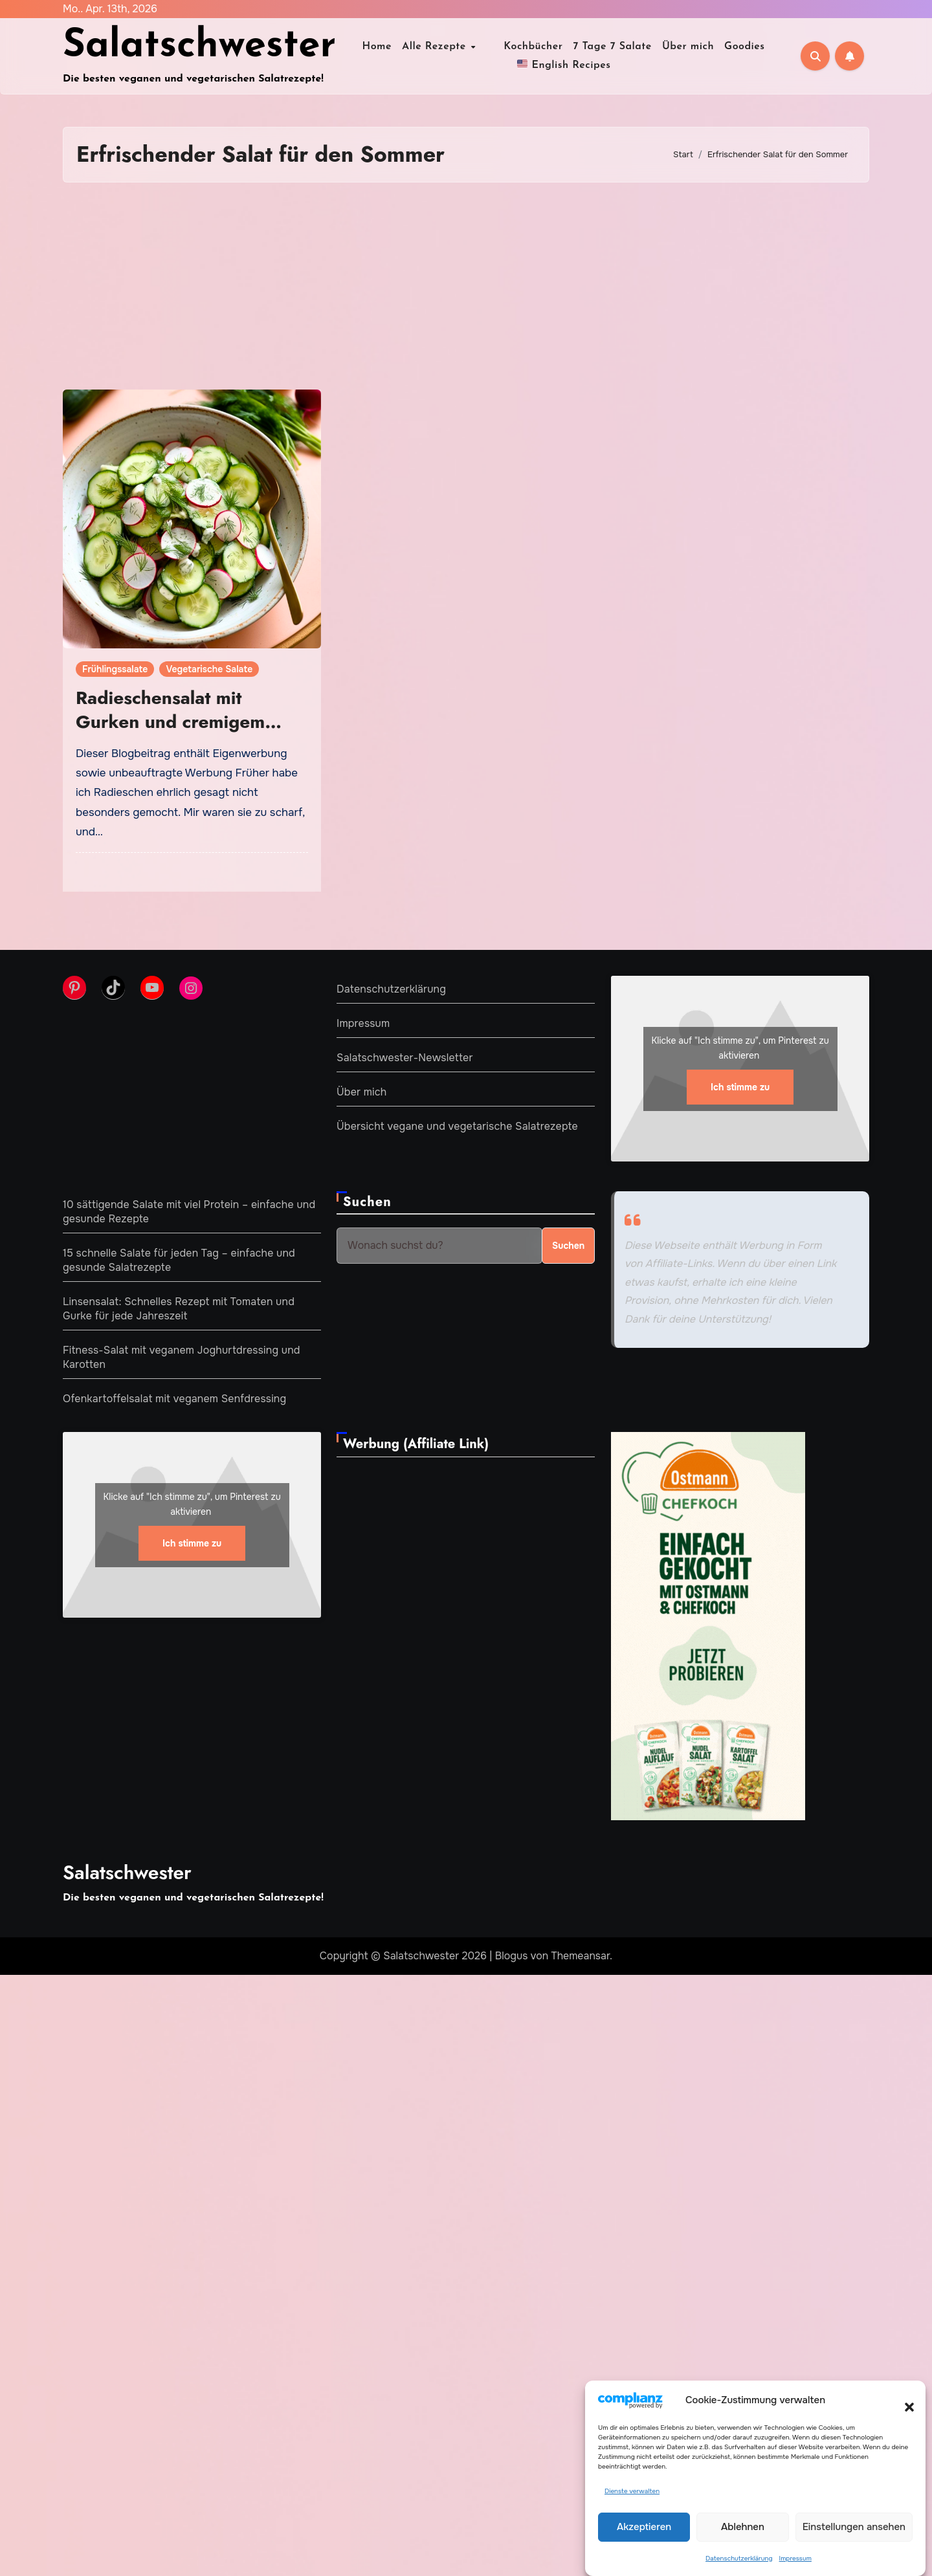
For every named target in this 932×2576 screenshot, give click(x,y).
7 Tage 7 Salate (603, 46)
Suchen (367, 1202)
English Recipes (564, 64)
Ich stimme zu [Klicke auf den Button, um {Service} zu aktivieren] (740, 1087)
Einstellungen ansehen (854, 2526)
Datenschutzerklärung (738, 2558)
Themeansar (580, 1956)
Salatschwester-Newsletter (405, 1057)
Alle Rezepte (444, 46)
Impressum (795, 2558)
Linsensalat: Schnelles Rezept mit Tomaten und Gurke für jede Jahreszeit (178, 1309)
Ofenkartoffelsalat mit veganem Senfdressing (174, 1398)
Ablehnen (742, 2526)
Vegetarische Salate (209, 669)
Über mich (679, 46)
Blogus (511, 1956)
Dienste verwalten (632, 2491)
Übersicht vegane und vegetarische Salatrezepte (457, 1126)
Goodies (735, 46)
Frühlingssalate (115, 669)
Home (386, 46)
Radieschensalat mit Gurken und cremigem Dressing (170, 721)
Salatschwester (199, 46)
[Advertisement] (466, 286)
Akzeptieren (644, 2526)
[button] (903, 2400)
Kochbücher (523, 46)
